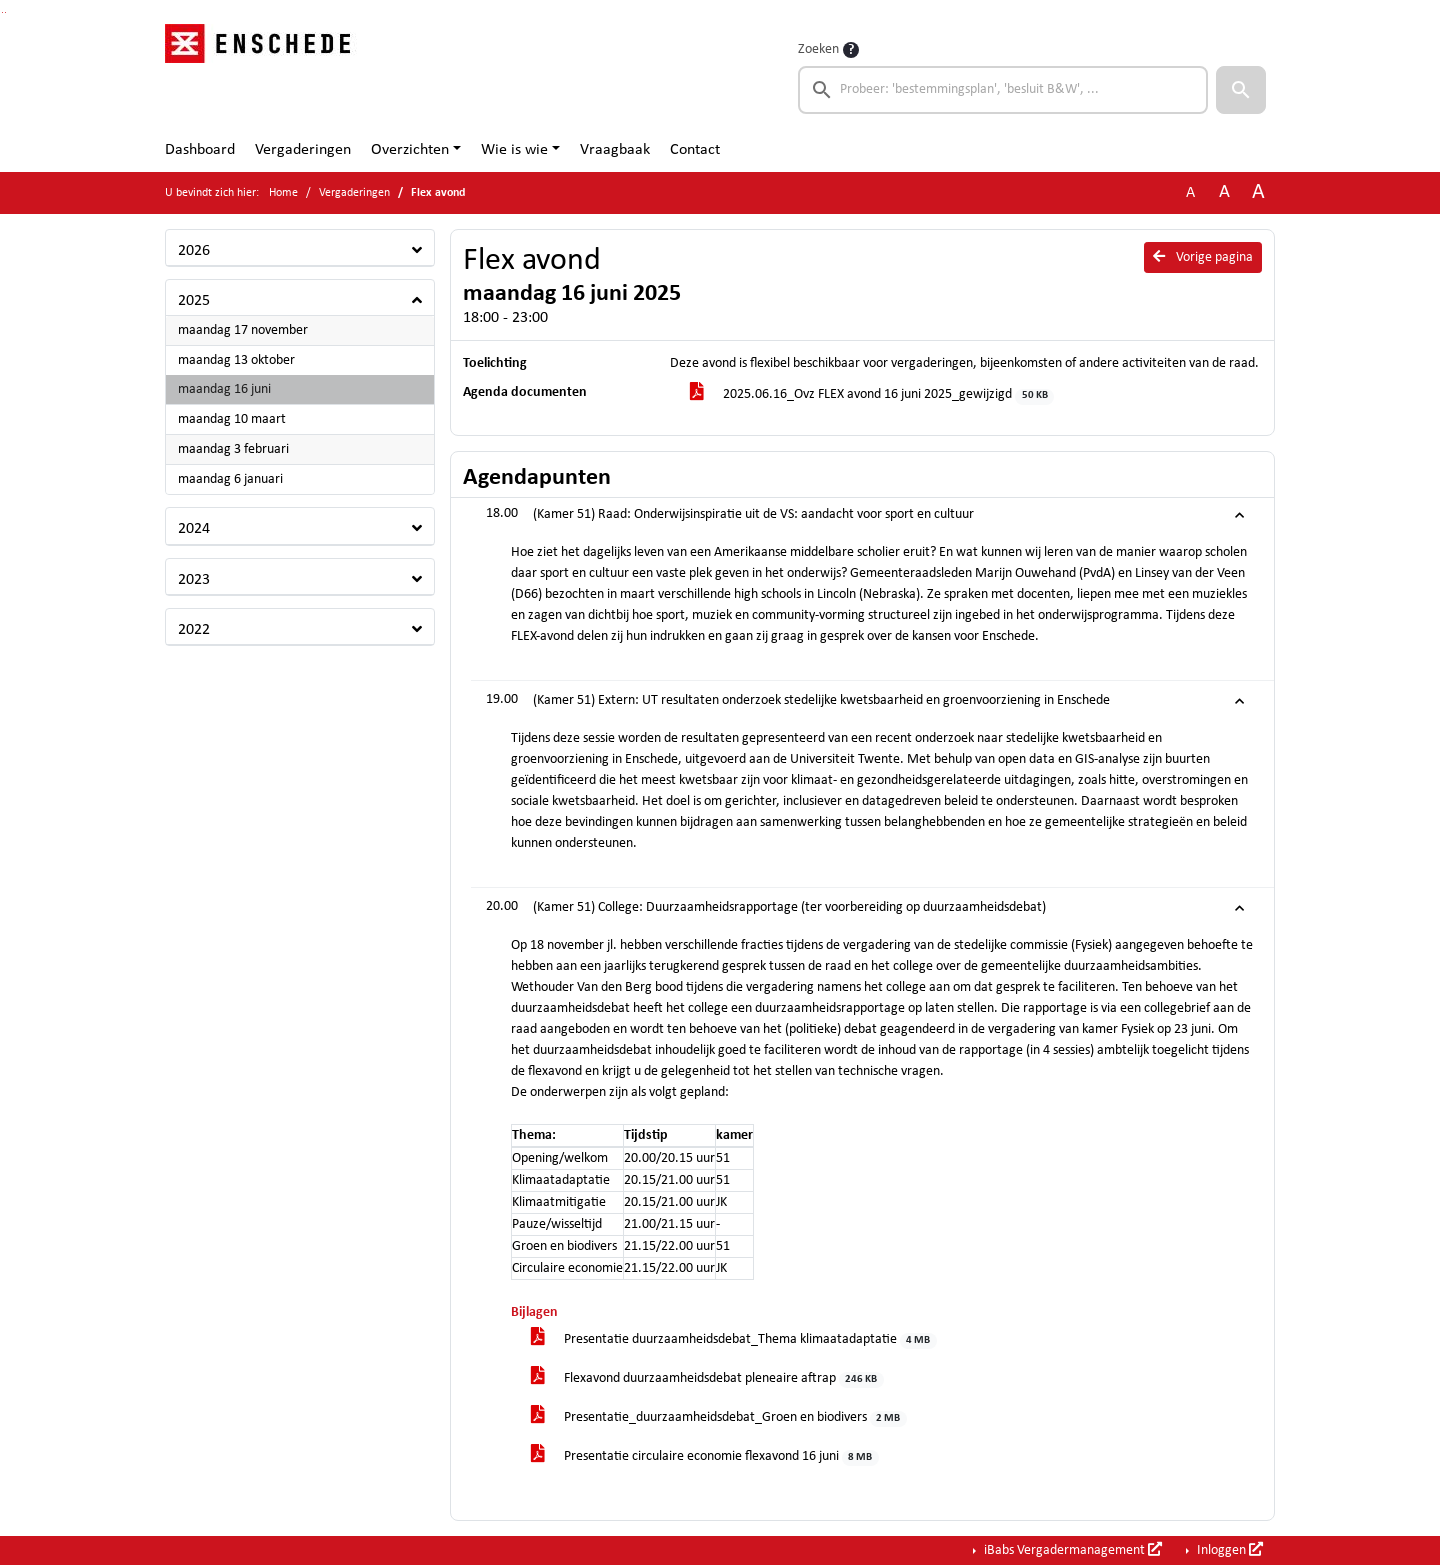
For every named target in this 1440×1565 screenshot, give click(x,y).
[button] (1241, 90)
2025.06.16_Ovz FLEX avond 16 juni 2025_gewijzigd (872, 395)
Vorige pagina (1203, 257)
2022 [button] (194, 630)
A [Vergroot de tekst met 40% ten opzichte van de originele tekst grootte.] (1258, 192)
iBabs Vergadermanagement (1071, 1550)
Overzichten (410, 150)
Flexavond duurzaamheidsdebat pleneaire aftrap (707, 1379)
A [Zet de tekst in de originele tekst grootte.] (1190, 193)
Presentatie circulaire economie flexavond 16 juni (705, 1457)
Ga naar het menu (5, 12)
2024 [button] (194, 529)
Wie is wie (514, 150)
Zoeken (818, 49)
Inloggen (1228, 1550)
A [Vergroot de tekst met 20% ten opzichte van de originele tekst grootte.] (1224, 192)
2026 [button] (194, 251)
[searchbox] (1003, 90)
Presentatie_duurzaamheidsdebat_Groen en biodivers (719, 1418)
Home (283, 193)
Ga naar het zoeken (2, 12)
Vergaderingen (303, 150)
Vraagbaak (615, 150)
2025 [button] (194, 301)
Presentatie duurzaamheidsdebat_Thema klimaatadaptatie (734, 1340)
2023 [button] (194, 580)
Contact (695, 150)
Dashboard (200, 150)
